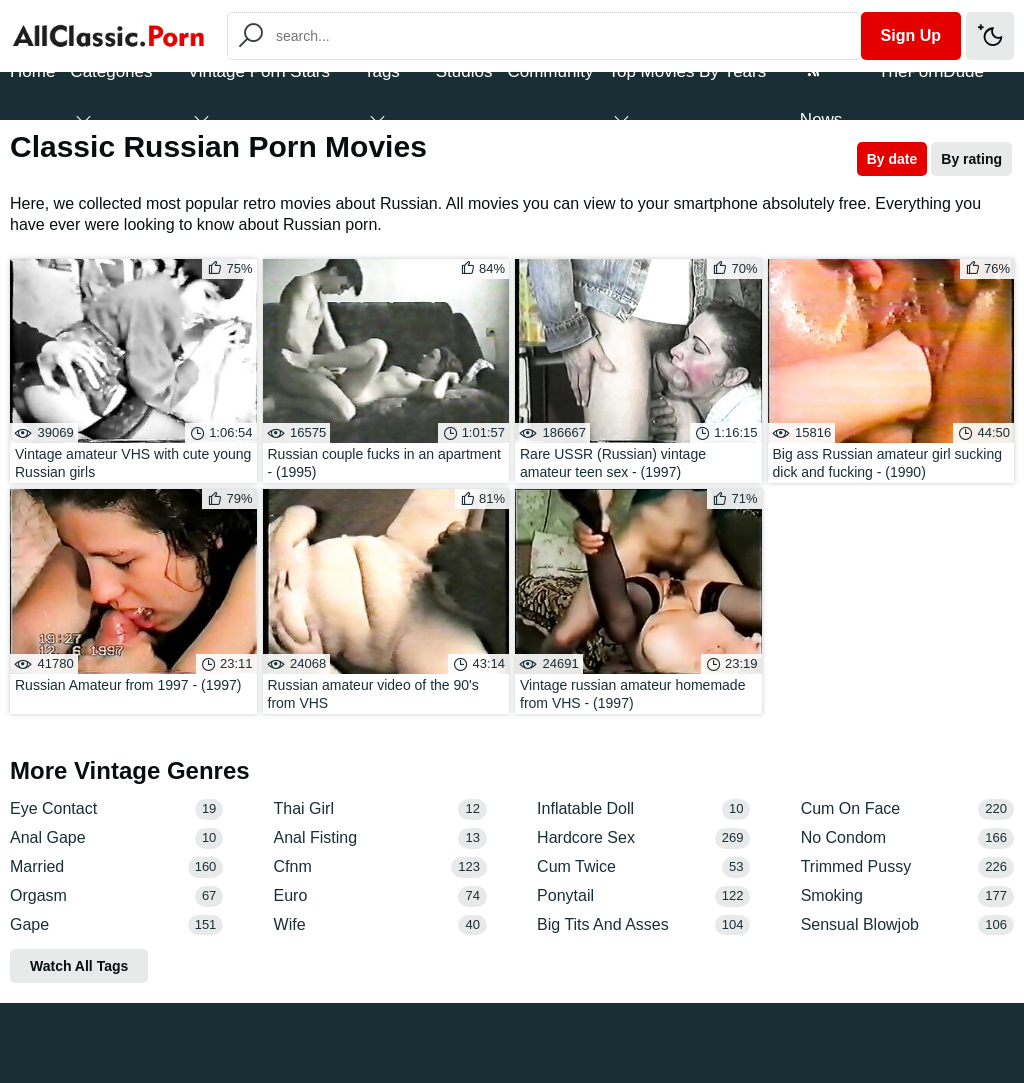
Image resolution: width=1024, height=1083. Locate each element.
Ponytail (643, 896)
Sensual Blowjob (907, 925)
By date (892, 159)
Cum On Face (907, 809)
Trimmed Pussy (907, 867)
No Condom (907, 838)
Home (32, 71)
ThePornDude (931, 71)
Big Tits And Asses (643, 925)
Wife (380, 925)
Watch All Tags (79, 966)
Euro (380, 896)
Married (116, 867)
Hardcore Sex (643, 838)
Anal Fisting (380, 838)
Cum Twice (643, 867)
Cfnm (380, 867)
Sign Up (911, 35)
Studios (464, 71)
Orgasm (116, 896)
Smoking (907, 896)
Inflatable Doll (643, 809)
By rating (971, 159)
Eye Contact (116, 809)
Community (550, 71)
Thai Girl (380, 809)
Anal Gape (116, 838)
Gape (116, 925)
